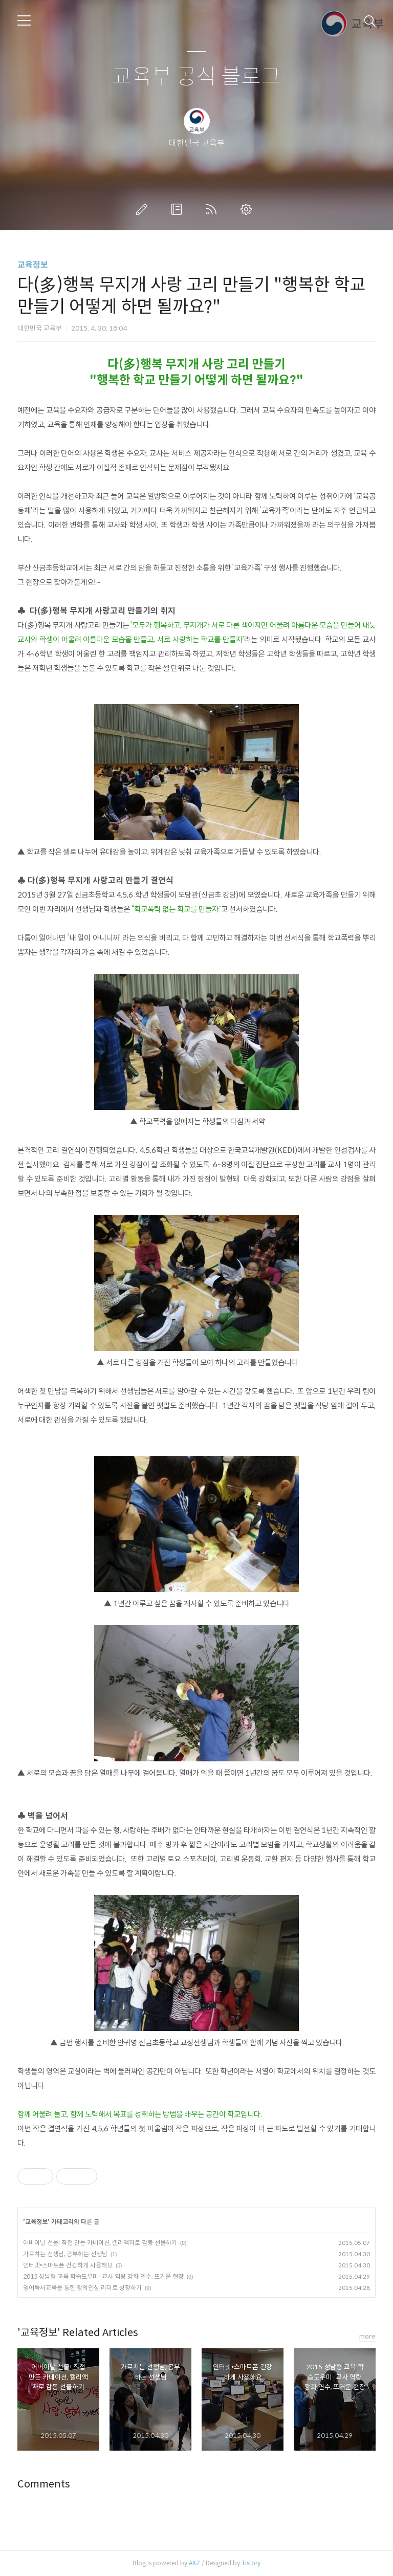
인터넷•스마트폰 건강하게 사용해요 (68, 2265)
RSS (213, 209)
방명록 (178, 209)
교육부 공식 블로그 (196, 77)
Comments (43, 2484)
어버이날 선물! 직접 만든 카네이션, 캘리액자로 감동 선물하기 (100, 2242)
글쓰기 (144, 209)
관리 (248, 209)
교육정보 (32, 264)
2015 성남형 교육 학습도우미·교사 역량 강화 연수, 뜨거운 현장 (103, 2276)
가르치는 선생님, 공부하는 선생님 (65, 2254)
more (367, 2336)
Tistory (251, 2563)
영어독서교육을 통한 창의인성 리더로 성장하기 (82, 2287)
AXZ (194, 2563)
